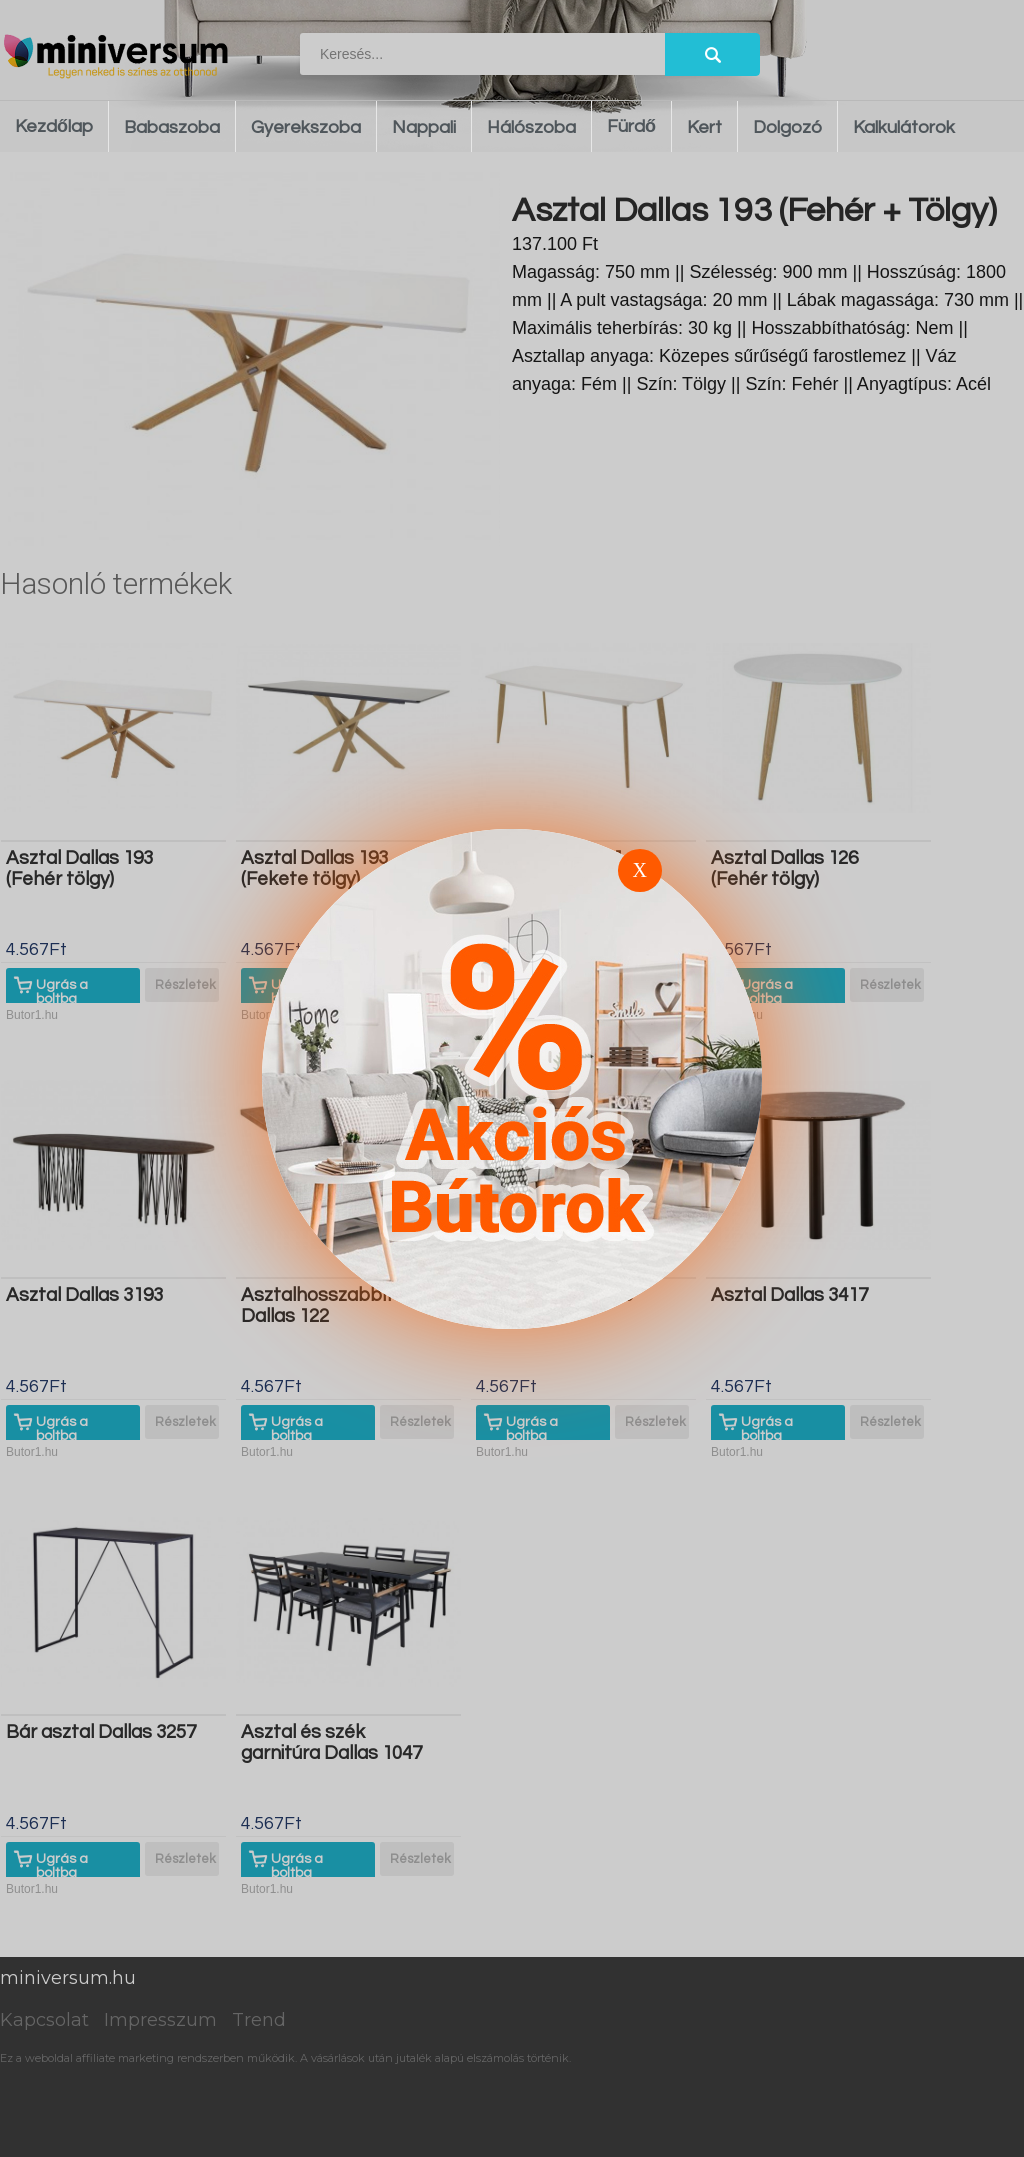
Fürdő (631, 126)
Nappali (424, 127)
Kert (704, 127)
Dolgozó (787, 127)
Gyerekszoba (306, 127)
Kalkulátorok (904, 127)
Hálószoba (531, 127)
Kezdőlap (54, 126)
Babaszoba (172, 127)
